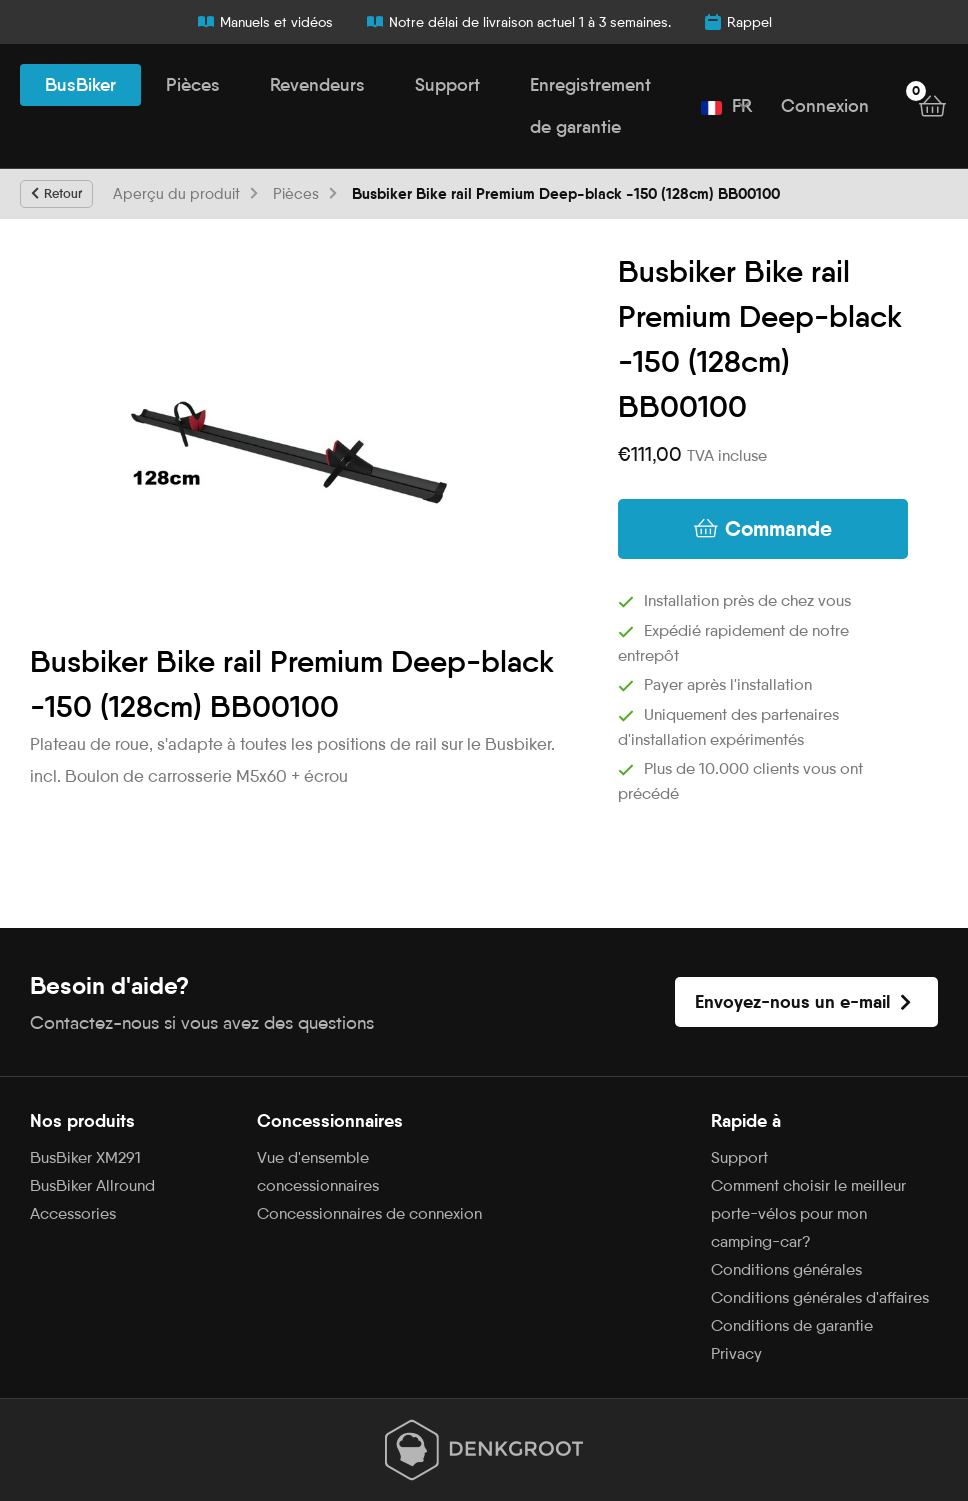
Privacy (736, 1353)
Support (447, 85)
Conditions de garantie (792, 1325)
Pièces (193, 85)
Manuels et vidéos (264, 22)
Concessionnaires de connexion (369, 1213)
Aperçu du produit (176, 194)
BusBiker (80, 85)
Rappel (737, 22)
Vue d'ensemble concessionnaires (318, 1171)
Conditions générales (786, 1269)
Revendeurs (317, 85)
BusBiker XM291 (85, 1157)
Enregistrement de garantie (590, 106)
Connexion (825, 106)
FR (726, 106)
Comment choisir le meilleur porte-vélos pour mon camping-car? (808, 1213)
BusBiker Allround (92, 1185)
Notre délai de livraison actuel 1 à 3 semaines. (518, 22)
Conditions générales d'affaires (820, 1297)
